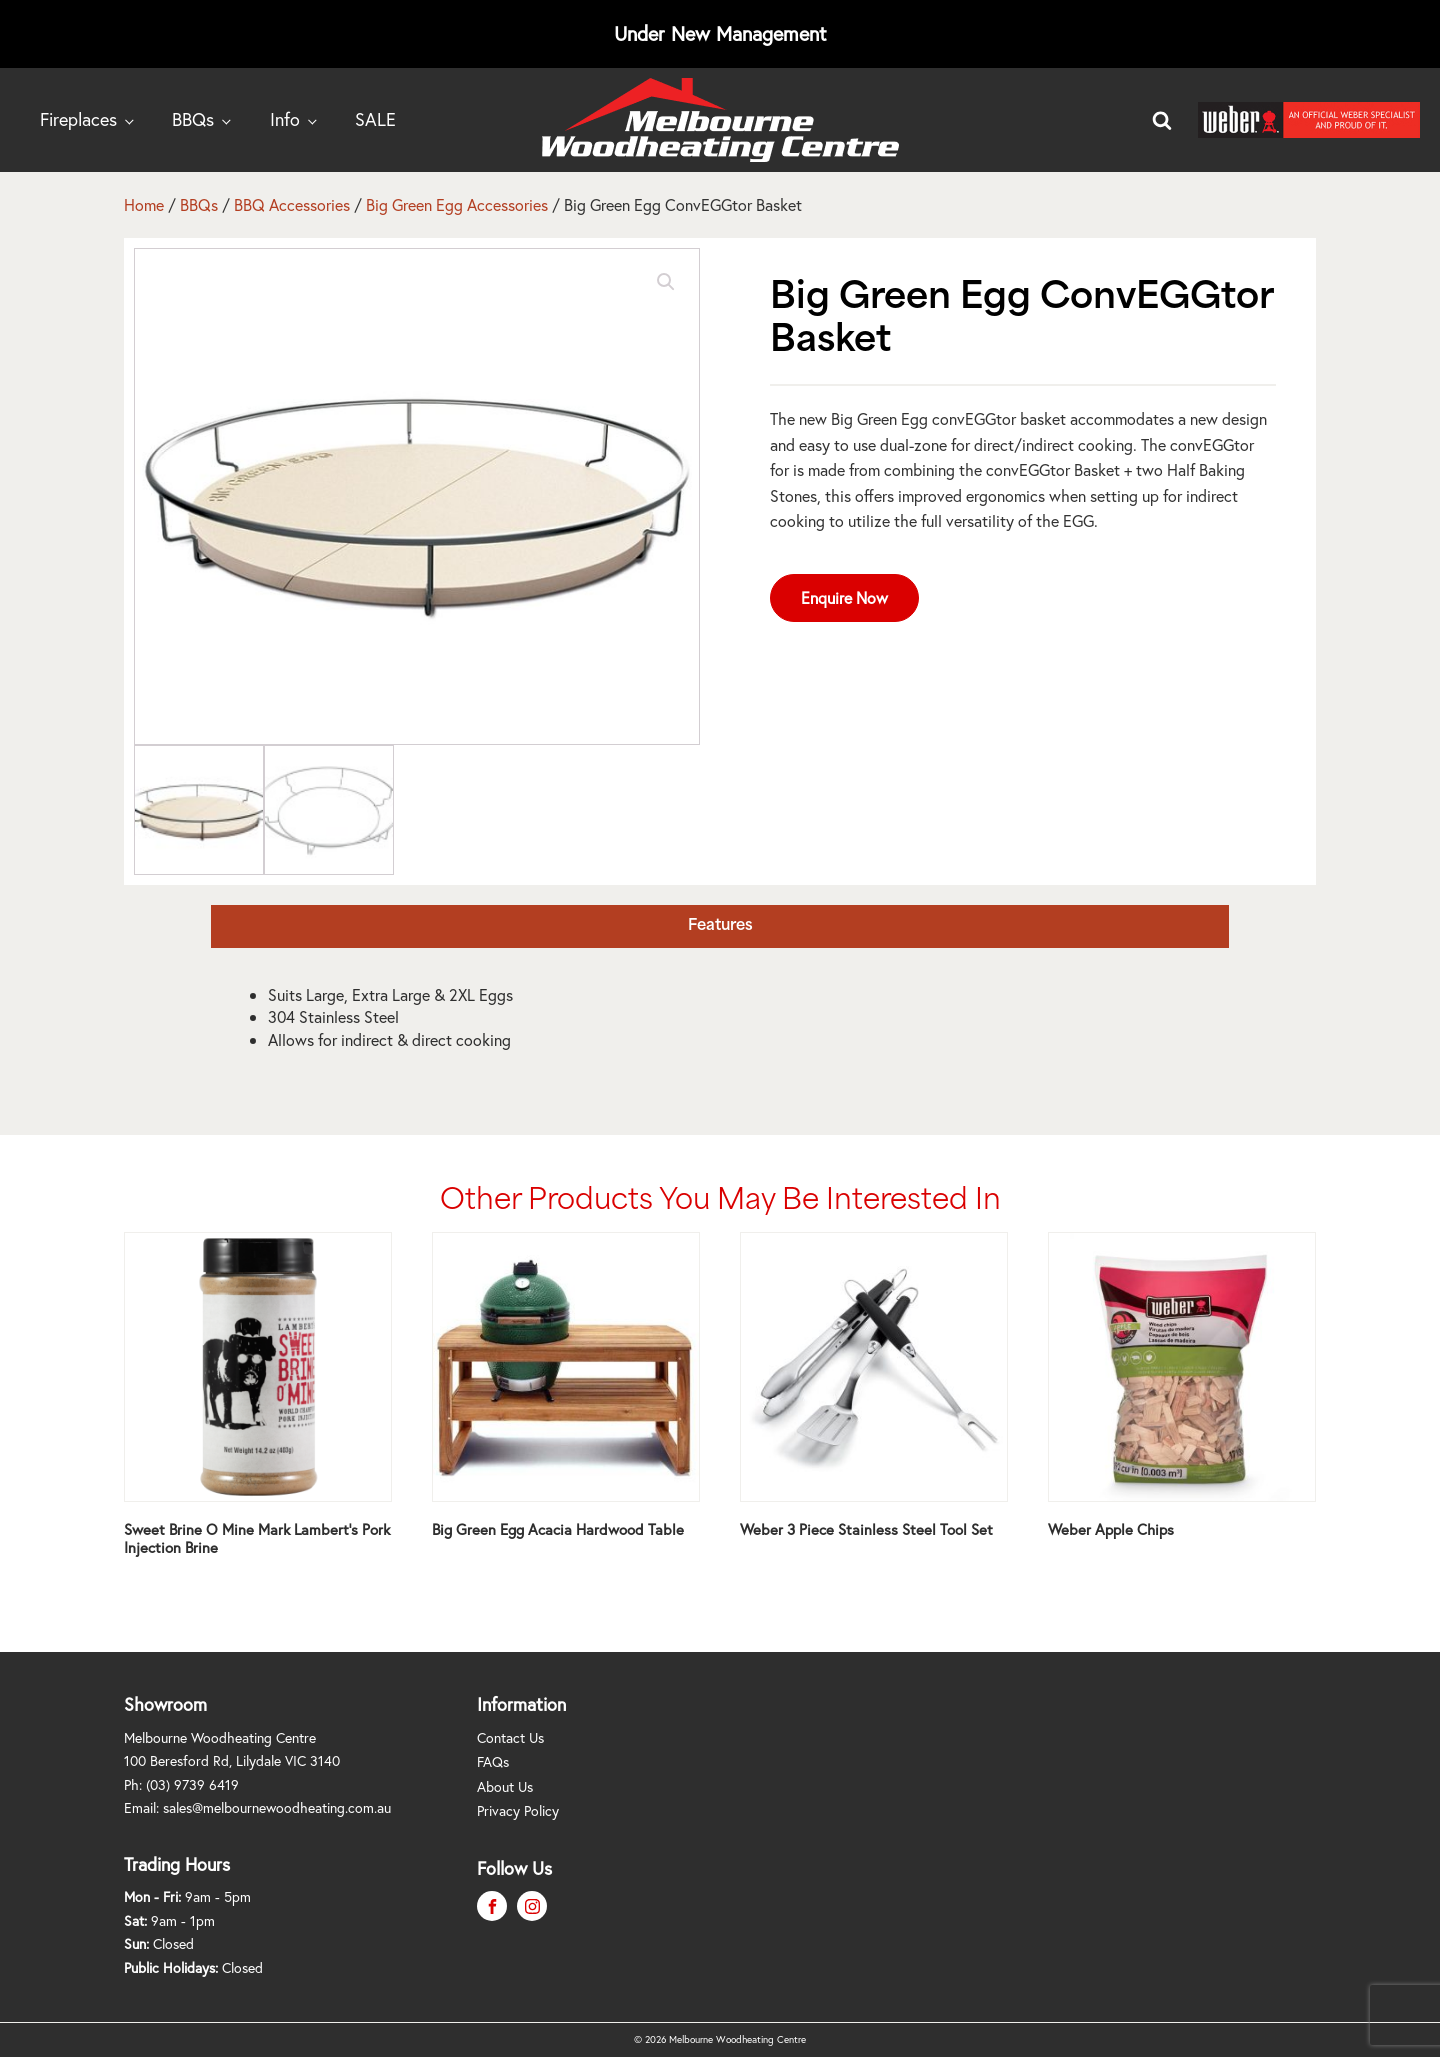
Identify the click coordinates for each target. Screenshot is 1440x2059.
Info (285, 119)
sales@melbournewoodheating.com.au (277, 1807)
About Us (505, 1786)
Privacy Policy (518, 1810)
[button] (666, 282)
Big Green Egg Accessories (457, 204)
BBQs (193, 119)
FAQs (493, 1761)
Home (144, 204)
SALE (375, 119)
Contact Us (510, 1737)
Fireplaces (78, 119)
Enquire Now (844, 597)
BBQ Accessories (292, 204)
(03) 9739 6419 (192, 1784)
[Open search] (1162, 120)
